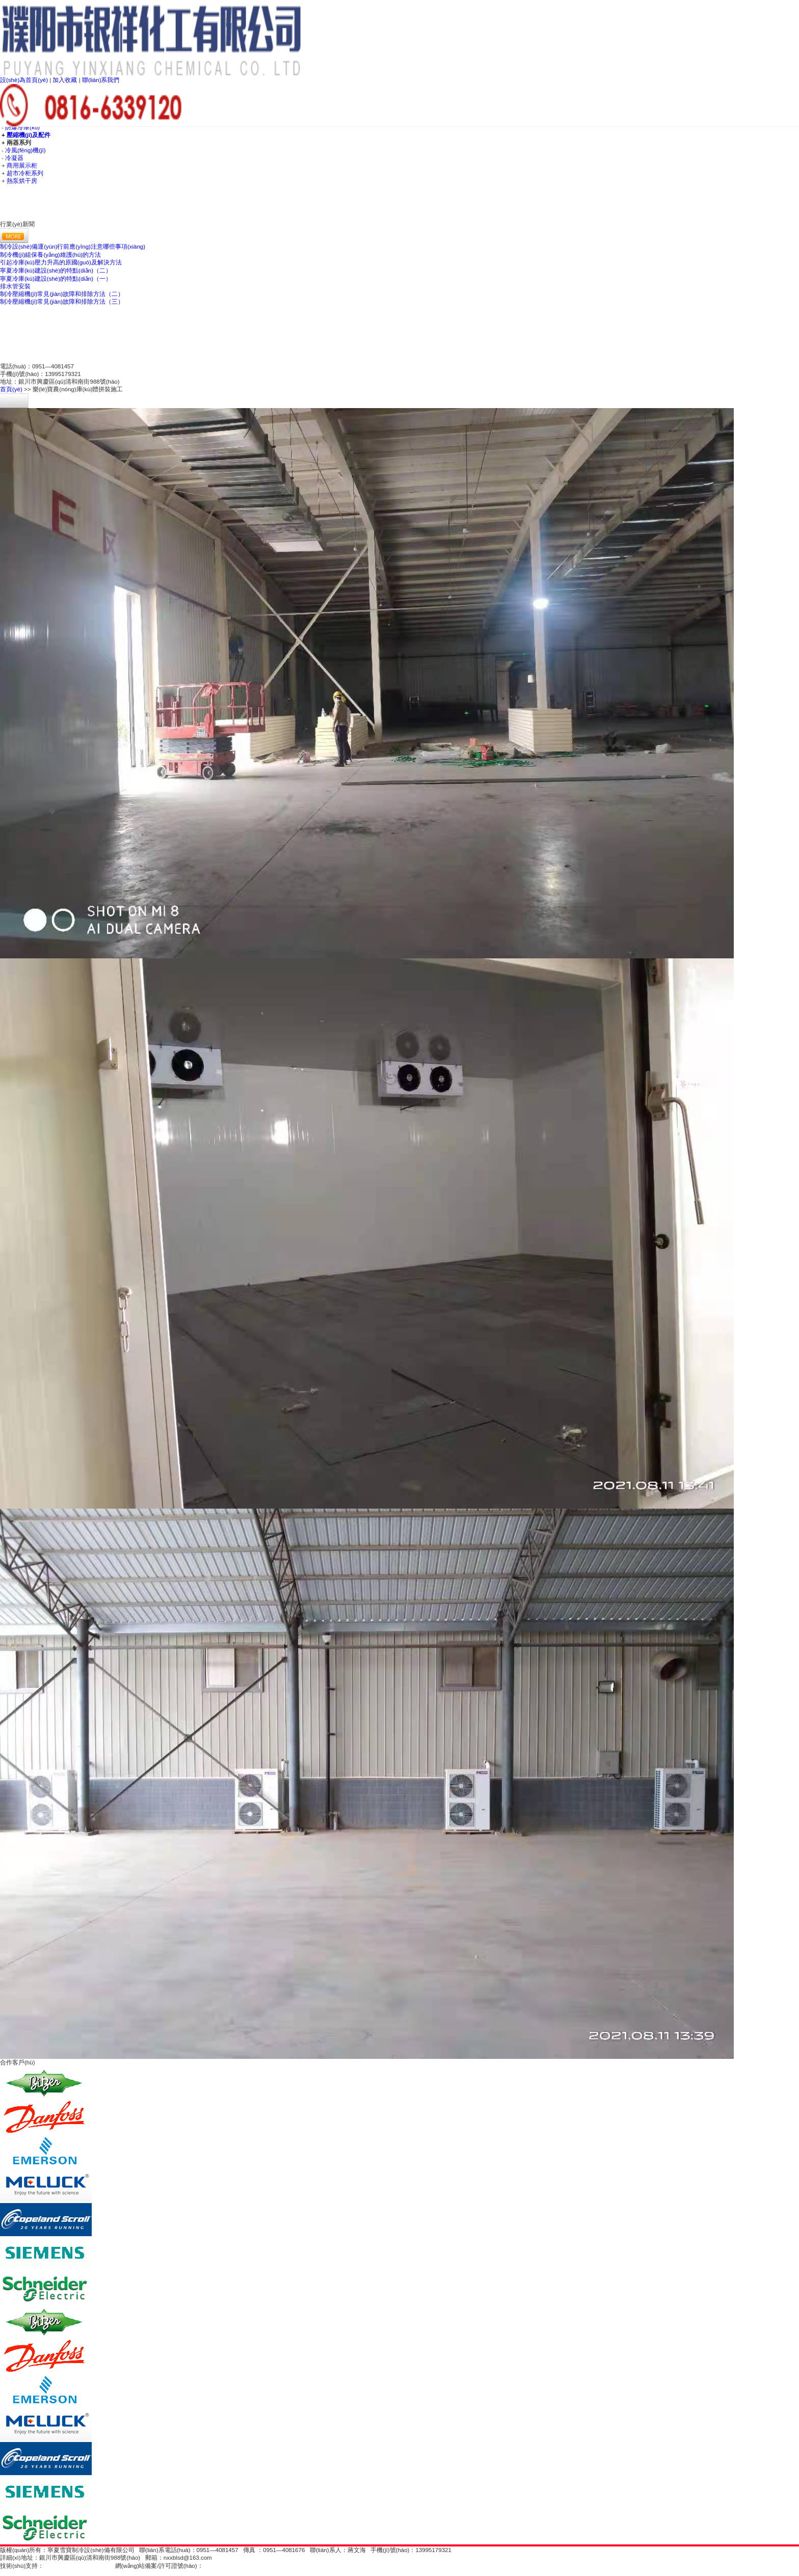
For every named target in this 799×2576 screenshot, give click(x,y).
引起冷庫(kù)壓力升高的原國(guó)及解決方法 (61, 262)
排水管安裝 (15, 286)
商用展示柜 (22, 166)
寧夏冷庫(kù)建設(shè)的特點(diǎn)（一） (56, 279)
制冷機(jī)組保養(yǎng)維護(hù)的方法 (50, 255)
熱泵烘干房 (22, 181)
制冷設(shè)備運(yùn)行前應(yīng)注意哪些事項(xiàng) (72, 247)
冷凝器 (14, 158)
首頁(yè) (11, 389)
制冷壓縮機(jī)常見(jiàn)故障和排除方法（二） (62, 294)
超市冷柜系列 (25, 173)
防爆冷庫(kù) (22, 127)
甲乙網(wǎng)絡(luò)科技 (77, 2566)
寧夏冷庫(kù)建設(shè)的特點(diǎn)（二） (56, 270)
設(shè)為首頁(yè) (24, 80)
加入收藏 (65, 80)
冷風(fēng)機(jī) (25, 150)
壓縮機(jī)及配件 (28, 135)
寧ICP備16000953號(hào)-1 (240, 2566)
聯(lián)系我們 (101, 80)
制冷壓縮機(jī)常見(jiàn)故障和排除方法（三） (62, 302)
